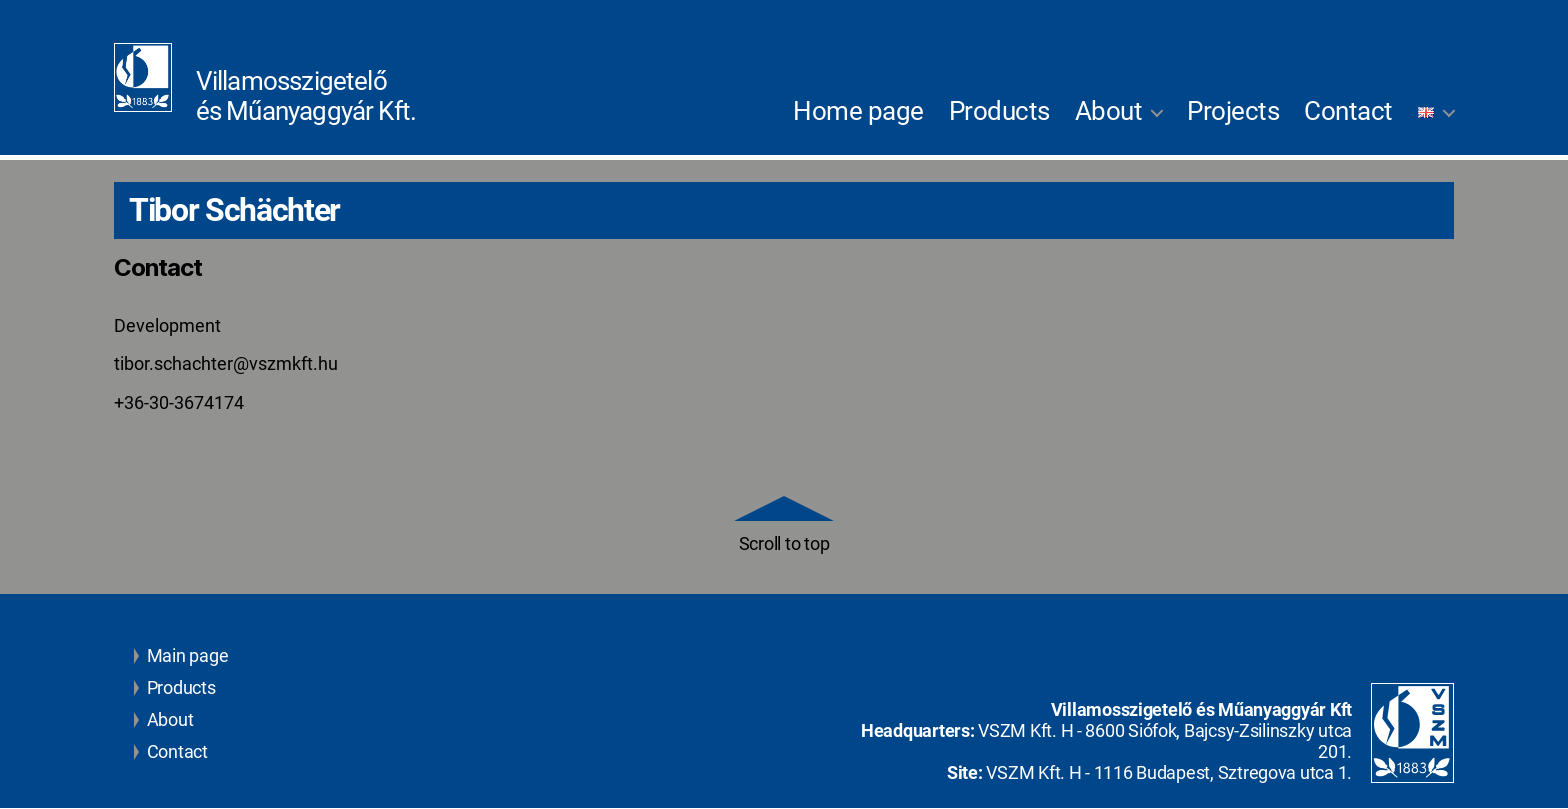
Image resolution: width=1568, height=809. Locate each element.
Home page (858, 111)
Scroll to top (784, 526)
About (1109, 111)
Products (999, 111)
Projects (1233, 111)
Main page (181, 656)
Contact (1348, 111)
